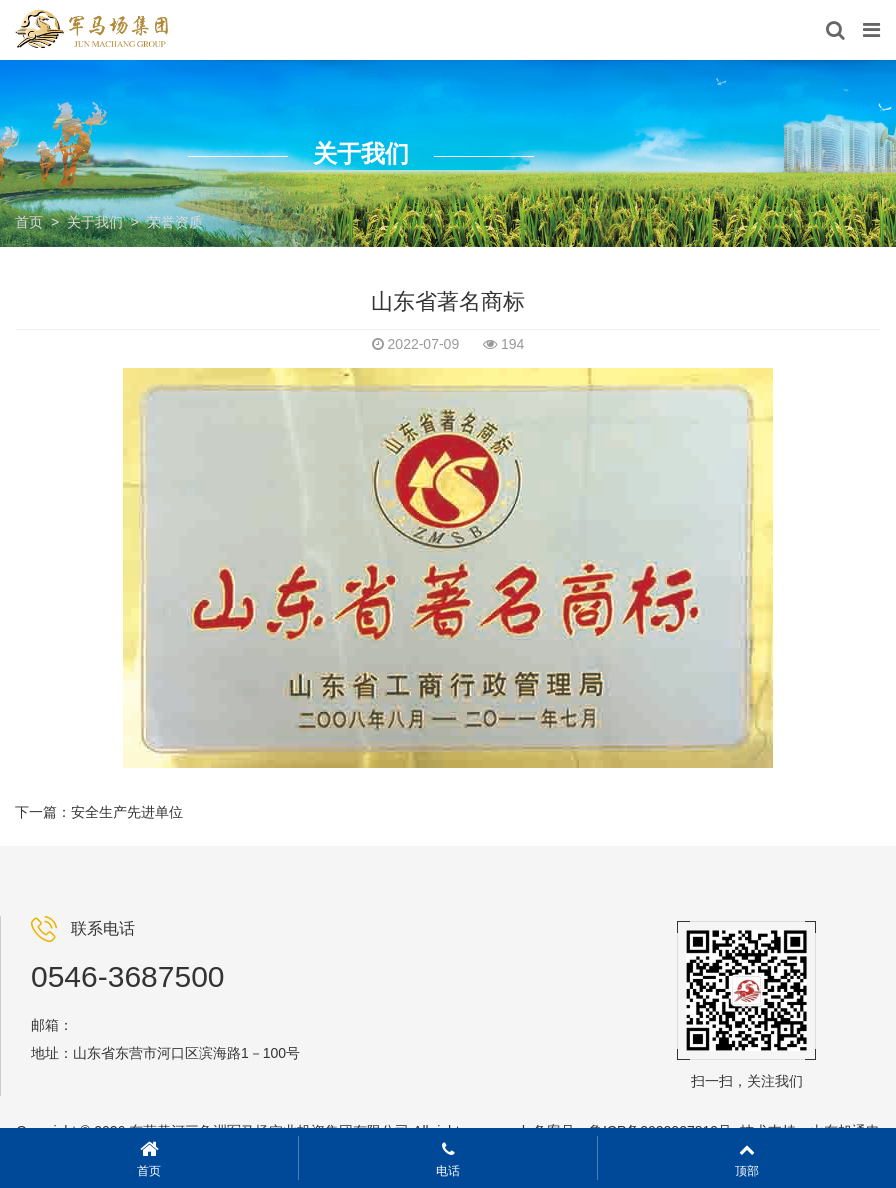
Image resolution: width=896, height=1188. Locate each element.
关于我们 (95, 222)
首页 (29, 222)
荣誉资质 (175, 222)
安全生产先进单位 (127, 812)
